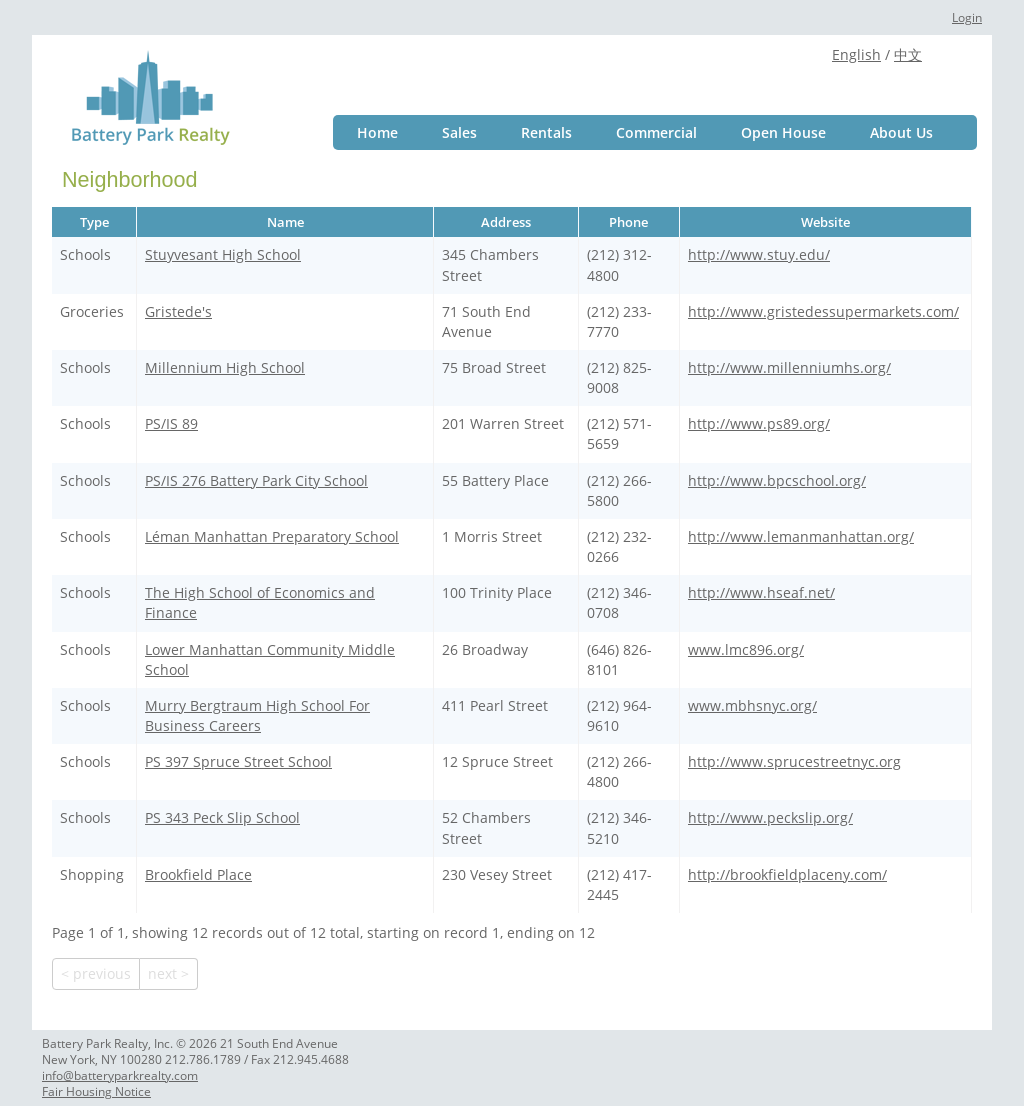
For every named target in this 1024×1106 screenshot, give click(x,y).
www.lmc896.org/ (746, 649)
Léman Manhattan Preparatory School (272, 536)
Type (94, 222)
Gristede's (178, 311)
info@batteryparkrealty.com (120, 1075)
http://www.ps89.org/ (759, 423)
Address (506, 222)
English (856, 54)
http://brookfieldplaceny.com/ (787, 874)
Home (377, 132)
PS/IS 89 (171, 423)
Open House (783, 132)
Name (285, 222)
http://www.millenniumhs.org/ (789, 367)
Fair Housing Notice (96, 1091)
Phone (628, 222)
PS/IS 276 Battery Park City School (256, 480)
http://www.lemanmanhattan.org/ (801, 536)
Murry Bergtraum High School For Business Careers (257, 715)
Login (967, 17)
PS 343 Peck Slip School (222, 817)
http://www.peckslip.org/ (770, 817)
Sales (459, 132)
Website (825, 222)
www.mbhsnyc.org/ (752, 705)
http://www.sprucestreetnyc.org (794, 761)
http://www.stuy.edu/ (759, 254)
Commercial (656, 132)
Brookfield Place (198, 874)
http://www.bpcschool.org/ (777, 480)
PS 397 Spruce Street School (238, 761)
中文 (908, 54)
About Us (901, 132)
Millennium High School (225, 367)
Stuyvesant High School (223, 254)
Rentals (546, 132)
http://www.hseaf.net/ (761, 592)
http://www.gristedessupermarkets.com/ (823, 311)
